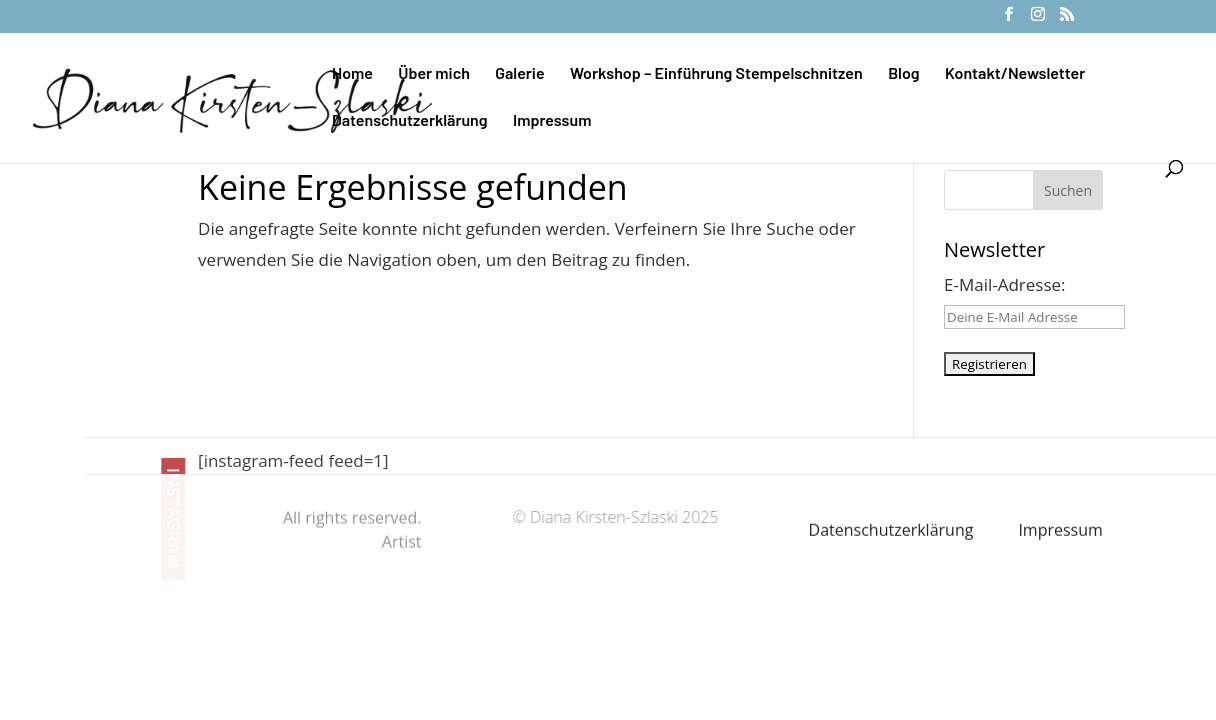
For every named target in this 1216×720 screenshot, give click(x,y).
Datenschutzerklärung (410, 121)
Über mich (433, 74)
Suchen (1068, 190)
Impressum (552, 121)
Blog (903, 74)
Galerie (519, 74)
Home (352, 74)
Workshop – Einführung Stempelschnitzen (716, 74)
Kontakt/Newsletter (1015, 74)
